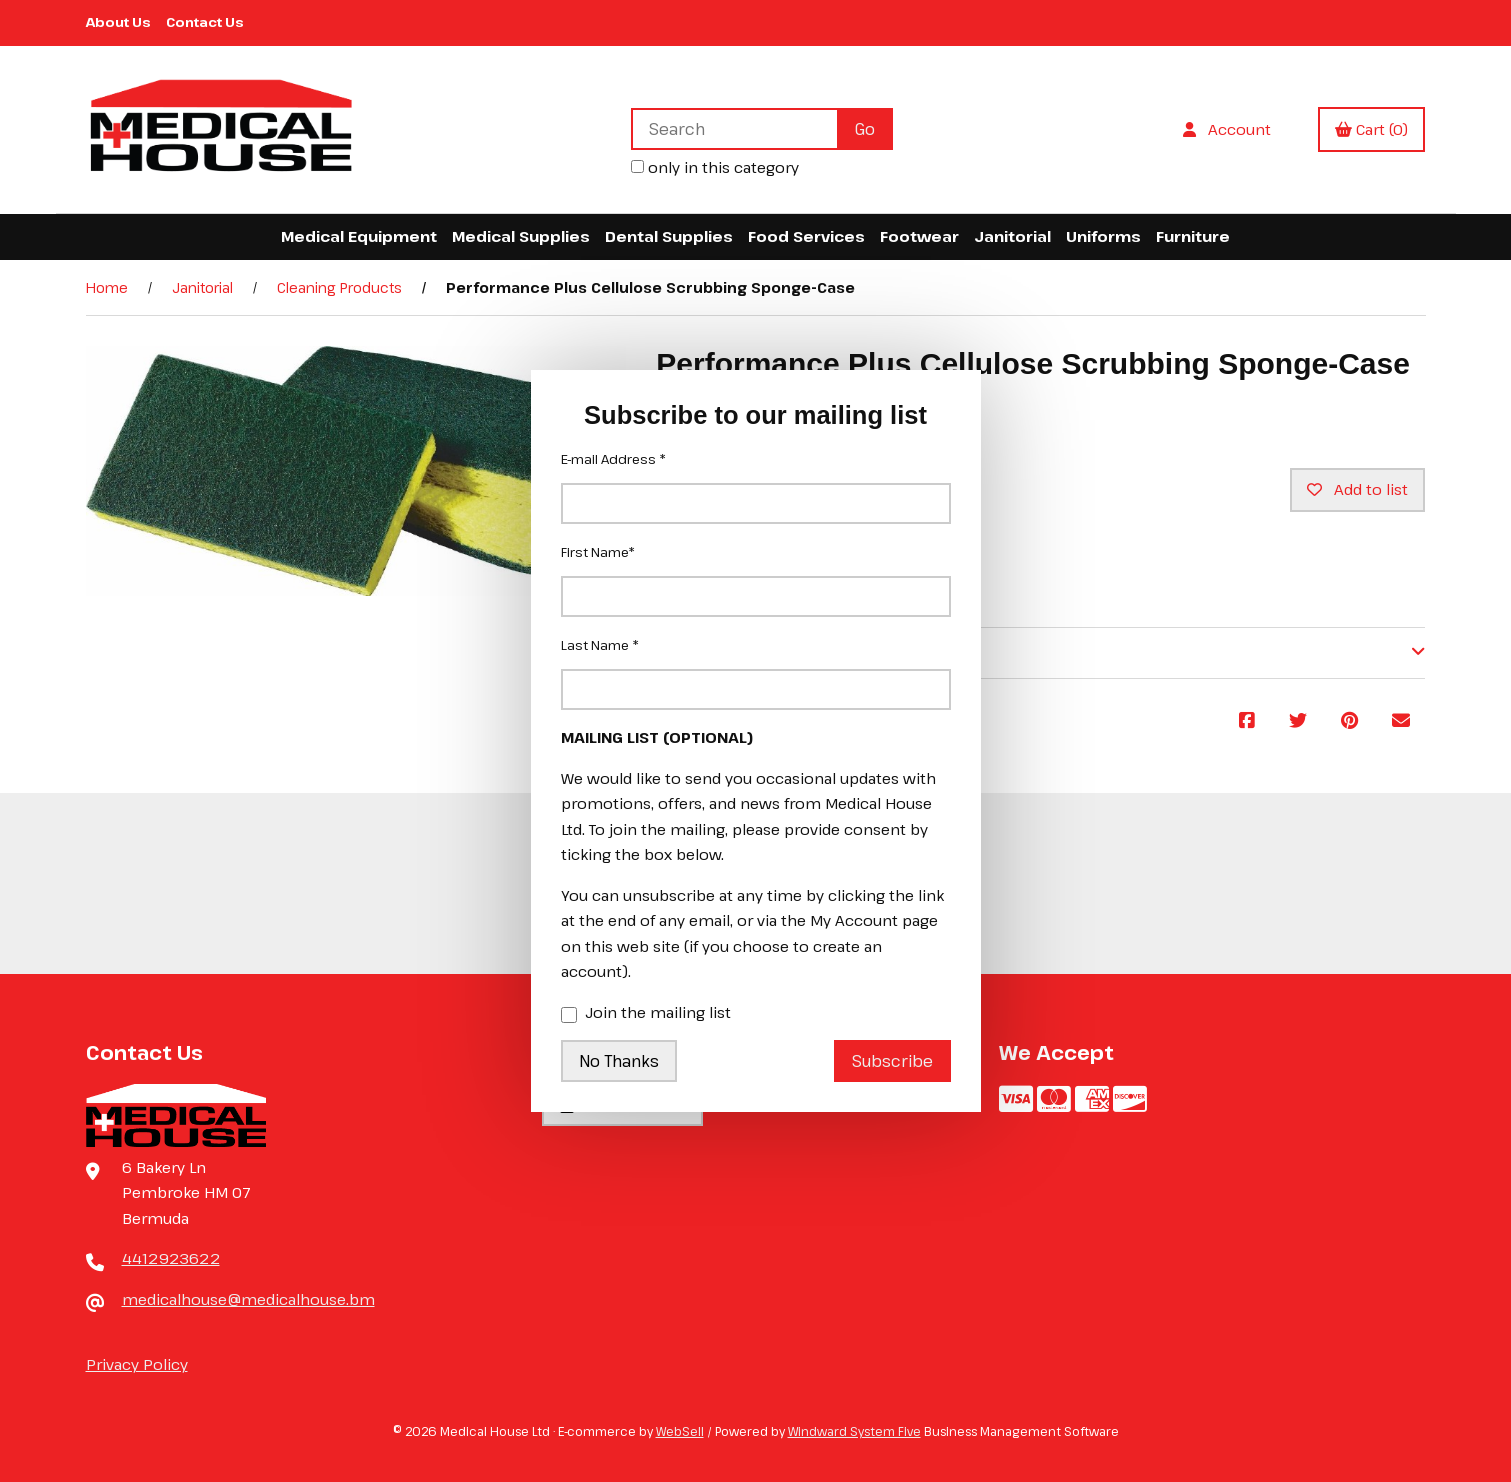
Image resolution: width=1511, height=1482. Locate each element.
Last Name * (600, 645)
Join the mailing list (646, 1014)
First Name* (598, 552)
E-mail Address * (613, 459)
